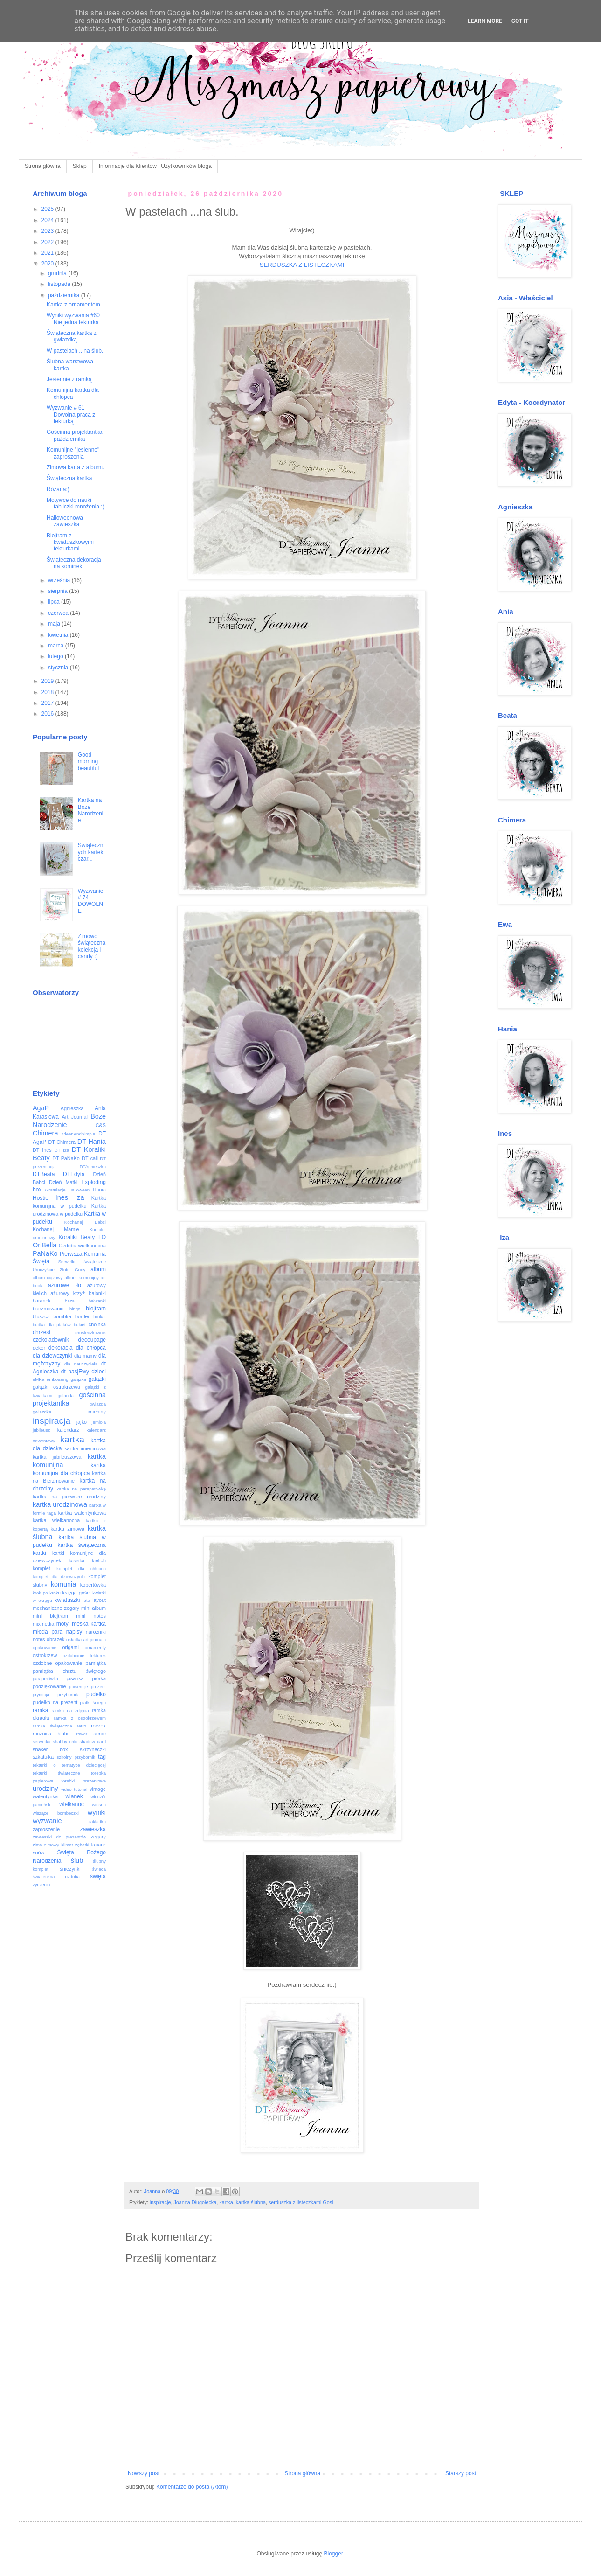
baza (70, 1300)
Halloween (79, 1189)
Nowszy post (143, 2473)
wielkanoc (71, 1804)
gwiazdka (42, 1411)
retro (81, 1725)
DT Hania (91, 1141)
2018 (48, 692)
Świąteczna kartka (69, 478)
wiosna (99, 1804)
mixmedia (43, 1624)
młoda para (47, 1632)
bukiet (80, 1324)
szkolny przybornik (76, 1757)
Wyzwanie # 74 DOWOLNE (91, 901)
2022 (48, 242)
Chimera (45, 1133)
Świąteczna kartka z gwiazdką (72, 336)
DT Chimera (62, 1142)
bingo (74, 1308)
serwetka (41, 1741)
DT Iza (62, 1150)
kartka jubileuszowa (57, 1457)
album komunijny (81, 1277)
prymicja (41, 1694)
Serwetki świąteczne (82, 1261)
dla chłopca (91, 1347)
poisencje (78, 1686)
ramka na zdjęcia (70, 1710)
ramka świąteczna (52, 1725)
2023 (48, 231)
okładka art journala (86, 1639)
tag (102, 1757)
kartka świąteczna (82, 1545)
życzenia (41, 1884)
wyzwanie (47, 1820)
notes (39, 1639)
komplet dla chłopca (81, 1568)
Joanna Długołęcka (194, 2202)
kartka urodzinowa (60, 1504)
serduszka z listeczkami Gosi (301, 2202)
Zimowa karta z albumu (75, 467)
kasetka (76, 1560)
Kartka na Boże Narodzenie (91, 810)
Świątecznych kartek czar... (91, 852)
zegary (98, 1836)
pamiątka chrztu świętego (69, 1671)
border (82, 1316)
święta (98, 1876)
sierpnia (58, 591)
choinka (97, 1324)
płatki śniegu (93, 1702)
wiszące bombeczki (56, 1813)
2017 (48, 703)
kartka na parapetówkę (81, 1488)
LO (102, 1237)
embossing (57, 1379)
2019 (48, 681)
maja (55, 623)
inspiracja (51, 1421)
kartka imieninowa (85, 1448)
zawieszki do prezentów (59, 1836)
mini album (93, 1608)
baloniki (97, 1293)
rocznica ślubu (51, 1733)
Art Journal (75, 1117)
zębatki (82, 1844)
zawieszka (93, 1829)
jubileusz (41, 1430)
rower (81, 1733)
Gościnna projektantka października (74, 435)
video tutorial (74, 1789)
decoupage (92, 1340)
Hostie (40, 1198)
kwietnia (59, 635)
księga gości (76, 1592)
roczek (98, 1725)
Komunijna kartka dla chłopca (73, 393)
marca (56, 645)
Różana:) (58, 489)
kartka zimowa (67, 1529)
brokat (99, 1316)
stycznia (59, 667)
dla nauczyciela (80, 1363)
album (98, 1269)
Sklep (80, 166)
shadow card (93, 1741)
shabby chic (65, 1741)
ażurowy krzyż (67, 1293)
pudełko (96, 1694)
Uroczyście (44, 1269)
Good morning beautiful (88, 762)
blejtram (96, 1308)
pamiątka (95, 1663)
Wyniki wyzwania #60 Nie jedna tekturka (73, 318)
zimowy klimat (58, 1844)
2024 (48, 220)
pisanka (74, 1678)
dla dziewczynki (52, 1355)
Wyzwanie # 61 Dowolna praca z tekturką (71, 414)
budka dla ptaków (52, 1324)
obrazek (55, 1639)
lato (86, 1600)
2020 (48, 263)
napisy (74, 1632)
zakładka (97, 1821)
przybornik (67, 1694)
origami (70, 1647)
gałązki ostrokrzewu (56, 1387)
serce (100, 1733)
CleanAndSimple (78, 1133)
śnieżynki (70, 1869)
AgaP (41, 1108)
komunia (63, 1584)
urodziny (45, 1788)
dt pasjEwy (75, 1371)
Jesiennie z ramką (69, 379)
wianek (74, 1796)
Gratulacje (55, 1189)
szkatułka (43, 1757)
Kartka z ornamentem (73, 304)
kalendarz (68, 1430)
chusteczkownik (90, 1332)
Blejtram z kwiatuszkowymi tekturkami (70, 542)
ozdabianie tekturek (84, 1655)
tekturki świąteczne (56, 1772)
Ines (61, 1197)
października (64, 295)
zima (37, 1844)
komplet (41, 1568)
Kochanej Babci (85, 1222)
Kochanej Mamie (56, 1229)
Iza (79, 1197)
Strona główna (43, 166)
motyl (63, 1624)
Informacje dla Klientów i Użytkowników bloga (155, 166)
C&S (101, 1125)
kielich (99, 1560)
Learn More (485, 21)
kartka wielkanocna (56, 1520)
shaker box (50, 1749)
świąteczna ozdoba (56, 1876)
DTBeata (44, 1174)
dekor (39, 1348)
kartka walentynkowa (82, 1513)
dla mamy (85, 1355)
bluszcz (41, 1316)
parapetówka (45, 1678)
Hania (99, 1189)
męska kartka (89, 1624)
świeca (99, 1869)
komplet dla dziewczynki (59, 1576)
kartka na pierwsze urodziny (69, 1496)
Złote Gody (72, 1269)
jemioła (99, 1422)
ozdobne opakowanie (57, 1663)
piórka (99, 1678)
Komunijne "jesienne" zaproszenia (73, 453)
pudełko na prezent (55, 1702)
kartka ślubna (251, 2202)
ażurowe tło (64, 1285)
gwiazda (98, 1403)
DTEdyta (74, 1174)
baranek (42, 1300)
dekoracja (60, 1347)
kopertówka (93, 1584)
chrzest (42, 1332)
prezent (98, 1686)
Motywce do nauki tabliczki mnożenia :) (75, 503)
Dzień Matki (63, 1182)
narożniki (96, 1632)
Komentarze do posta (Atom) (192, 2487)
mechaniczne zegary (56, 1608)
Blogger (333, 2553)
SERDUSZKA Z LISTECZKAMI (302, 264)
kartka (226, 2202)
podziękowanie (49, 1686)
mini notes (91, 1616)
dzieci (98, 1371)
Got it (520, 21)
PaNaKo (45, 1253)
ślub (77, 1860)
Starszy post (460, 2473)
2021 (48, 253)
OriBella (44, 1245)
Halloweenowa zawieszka (65, 521)
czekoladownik (51, 1340)
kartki (39, 1553)
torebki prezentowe (83, 1780)
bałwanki (97, 1300)
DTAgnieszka (93, 1166)
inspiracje (160, 2202)
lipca (54, 602)
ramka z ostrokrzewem (80, 1717)
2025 (48, 209)
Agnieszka (72, 1108)
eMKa (38, 1379)
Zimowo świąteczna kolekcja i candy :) (91, 946)
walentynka (45, 1796)
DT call (90, 1158)
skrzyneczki (93, 1749)
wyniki (97, 1812)
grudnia (58, 273)
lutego (56, 656)
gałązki (97, 1379)
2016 (48, 713)
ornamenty (95, 1647)
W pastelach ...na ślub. (75, 351)
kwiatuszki (67, 1600)
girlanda (66, 1395)
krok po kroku (47, 1592)
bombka (62, 1316)
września (60, 580)
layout (99, 1600)
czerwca (59, 613)
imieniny (96, 1411)
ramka (40, 1710)
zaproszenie (46, 1829)
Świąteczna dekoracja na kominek (74, 563)
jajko (81, 1422)
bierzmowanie (48, 1308)
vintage (98, 1789)
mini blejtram (50, 1616)
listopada (60, 284)
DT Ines (42, 1150)
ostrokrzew (45, 1655)
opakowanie (44, 1647)
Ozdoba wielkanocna (82, 1245)
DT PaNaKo (66, 1158)
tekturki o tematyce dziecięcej (69, 1765)
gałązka (78, 1379)
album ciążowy (47, 1277)
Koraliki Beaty (77, 1237)
